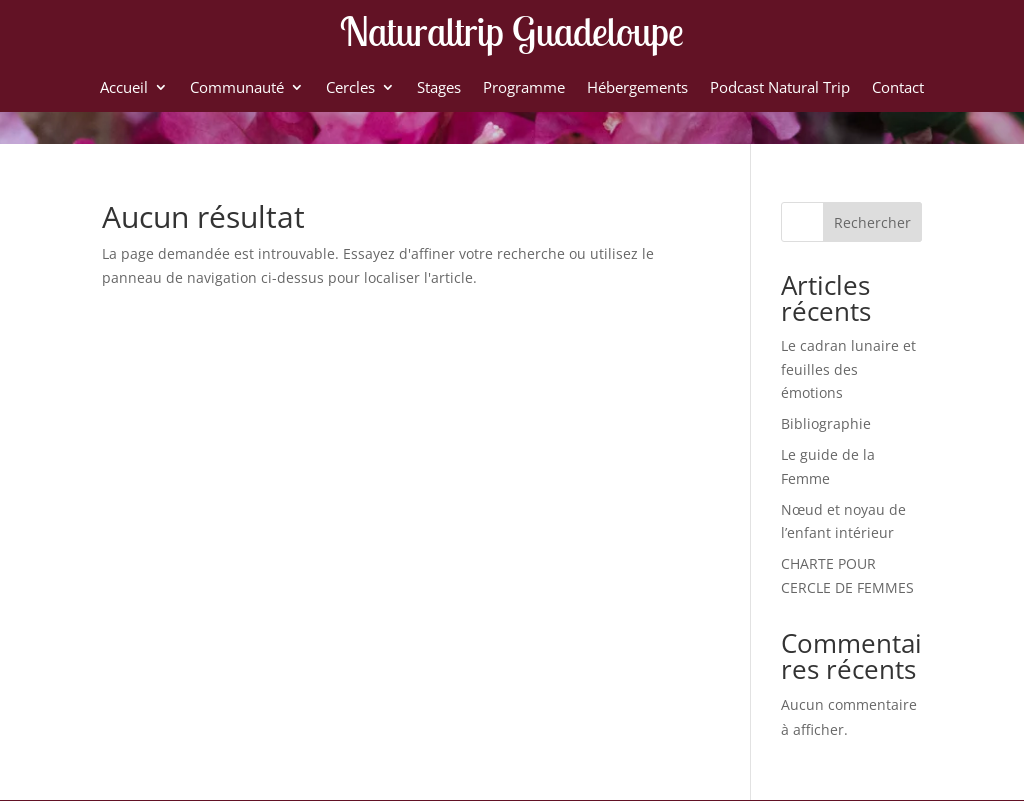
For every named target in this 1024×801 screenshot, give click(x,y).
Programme (524, 88)
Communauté (237, 88)
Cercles (350, 88)
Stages (439, 88)
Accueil (124, 88)
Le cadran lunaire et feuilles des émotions (848, 369)
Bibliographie (826, 423)
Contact (898, 88)
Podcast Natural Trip (780, 88)
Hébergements (637, 88)
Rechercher (872, 222)
